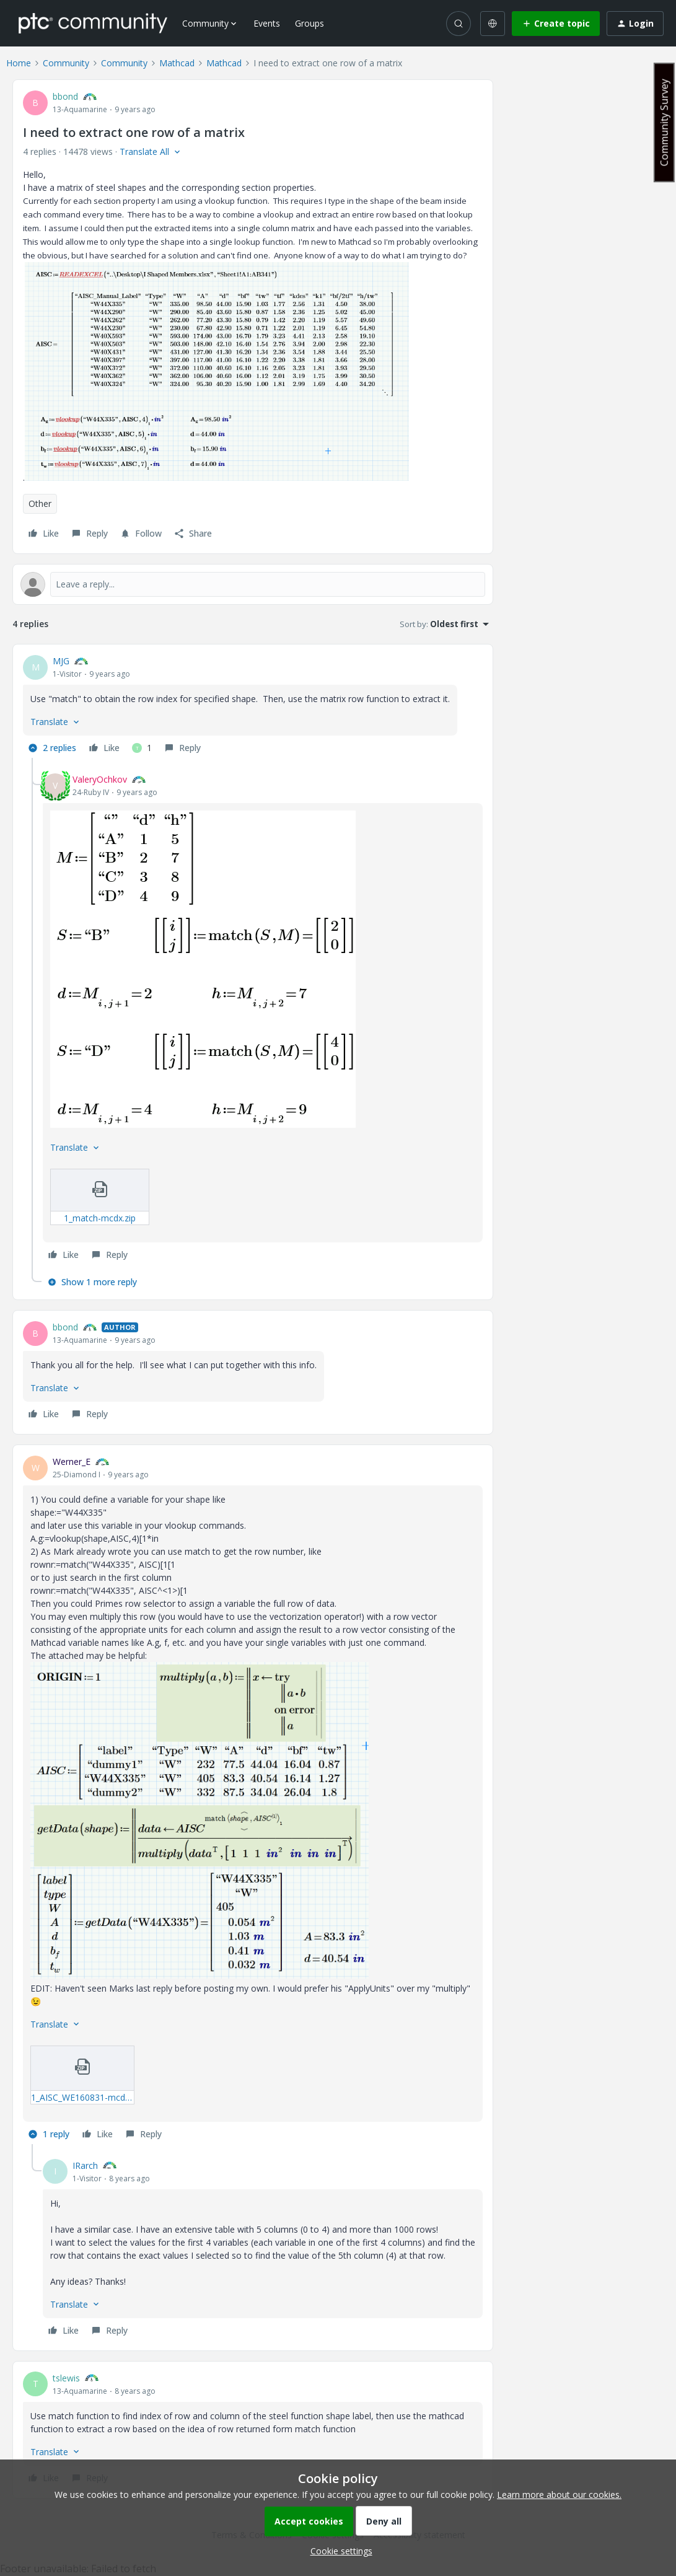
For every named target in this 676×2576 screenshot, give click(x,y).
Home (18, 63)
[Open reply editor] (253, 584)
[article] (253, 706)
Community (66, 63)
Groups (309, 23)
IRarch (85, 2165)
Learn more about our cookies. (559, 2494)
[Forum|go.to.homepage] (93, 23)
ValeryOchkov (99, 779)
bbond (65, 96)
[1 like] (142, 748)
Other (40, 503)
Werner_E (71, 1461)
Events (266, 23)
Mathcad (177, 63)
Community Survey (664, 122)
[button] (556, 23)
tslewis (66, 2378)
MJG (61, 661)
